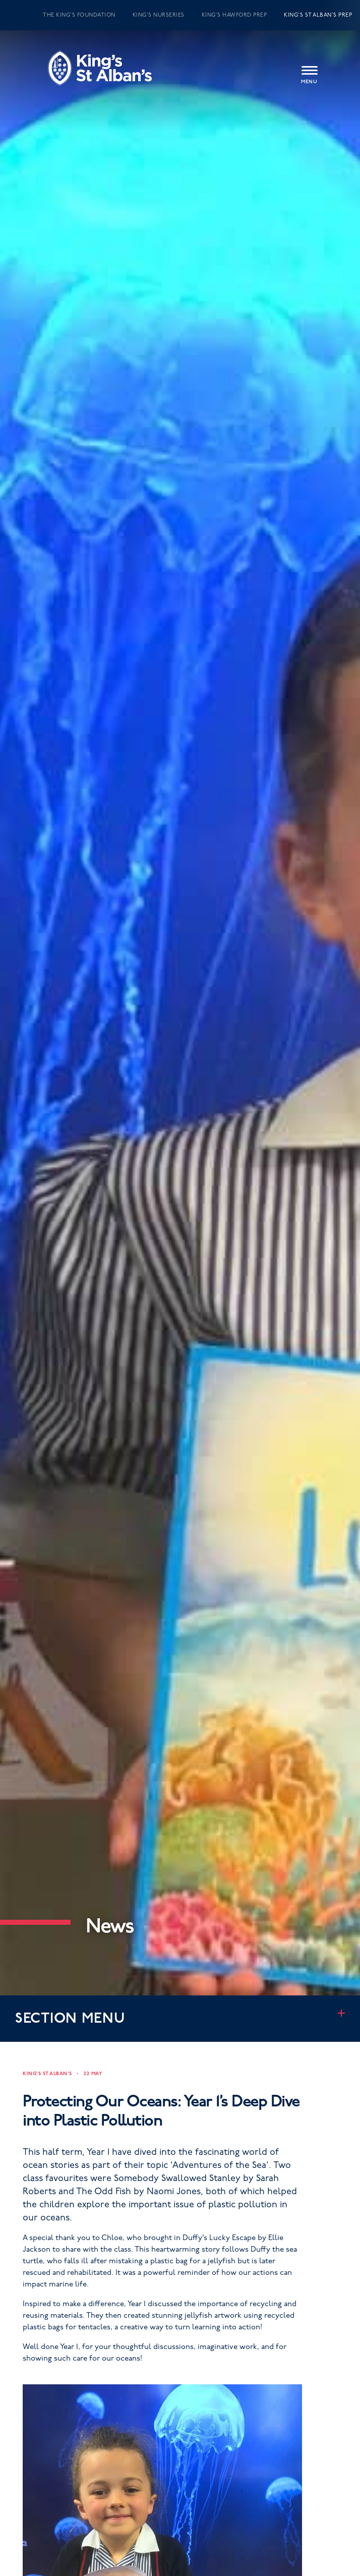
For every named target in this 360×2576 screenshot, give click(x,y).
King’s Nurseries (159, 15)
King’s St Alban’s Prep (318, 15)
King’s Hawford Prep (234, 15)
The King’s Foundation (79, 15)
